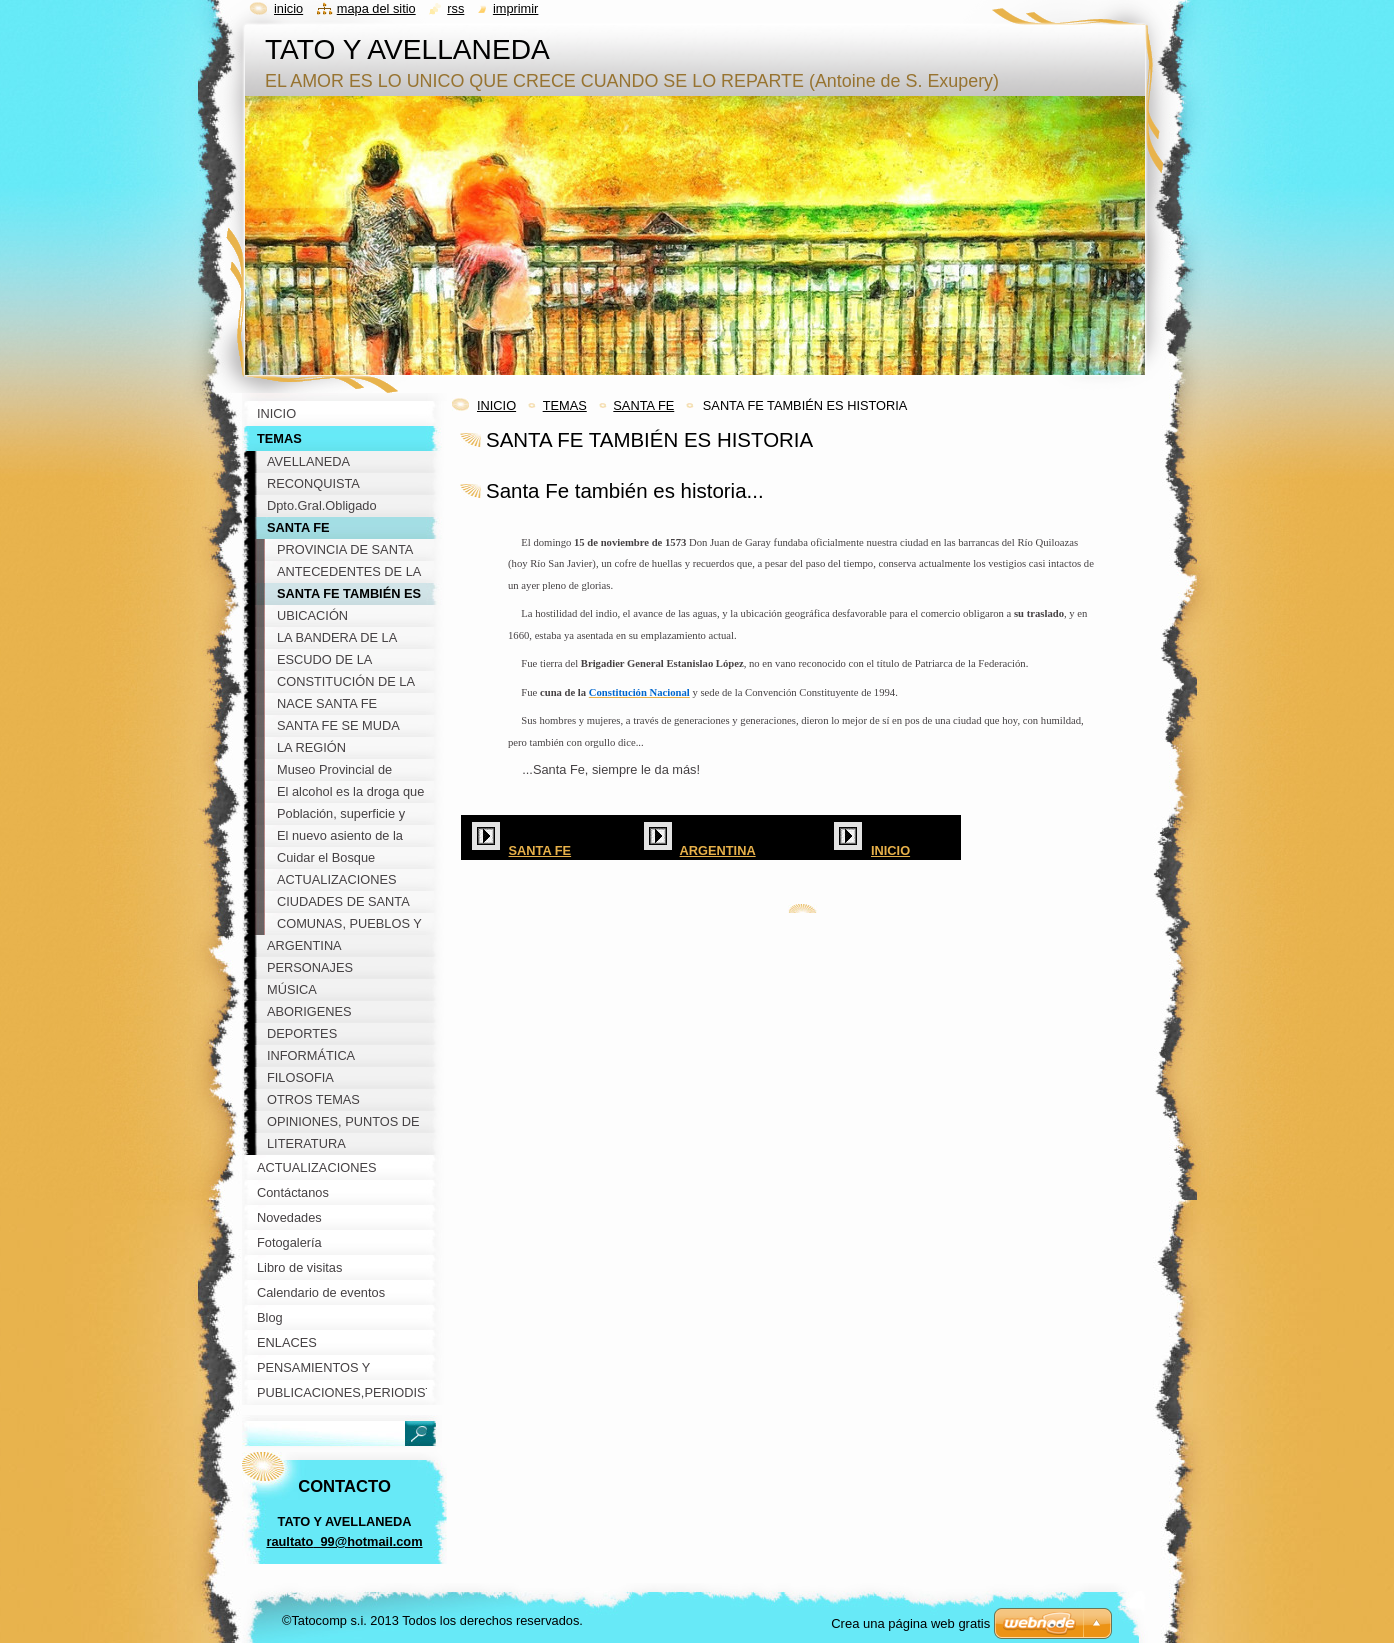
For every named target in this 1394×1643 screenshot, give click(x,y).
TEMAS (565, 405)
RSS (455, 8)
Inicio (288, 8)
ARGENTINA (718, 850)
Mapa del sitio (376, 8)
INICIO (496, 405)
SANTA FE (643, 405)
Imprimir (516, 8)
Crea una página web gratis (910, 1623)
